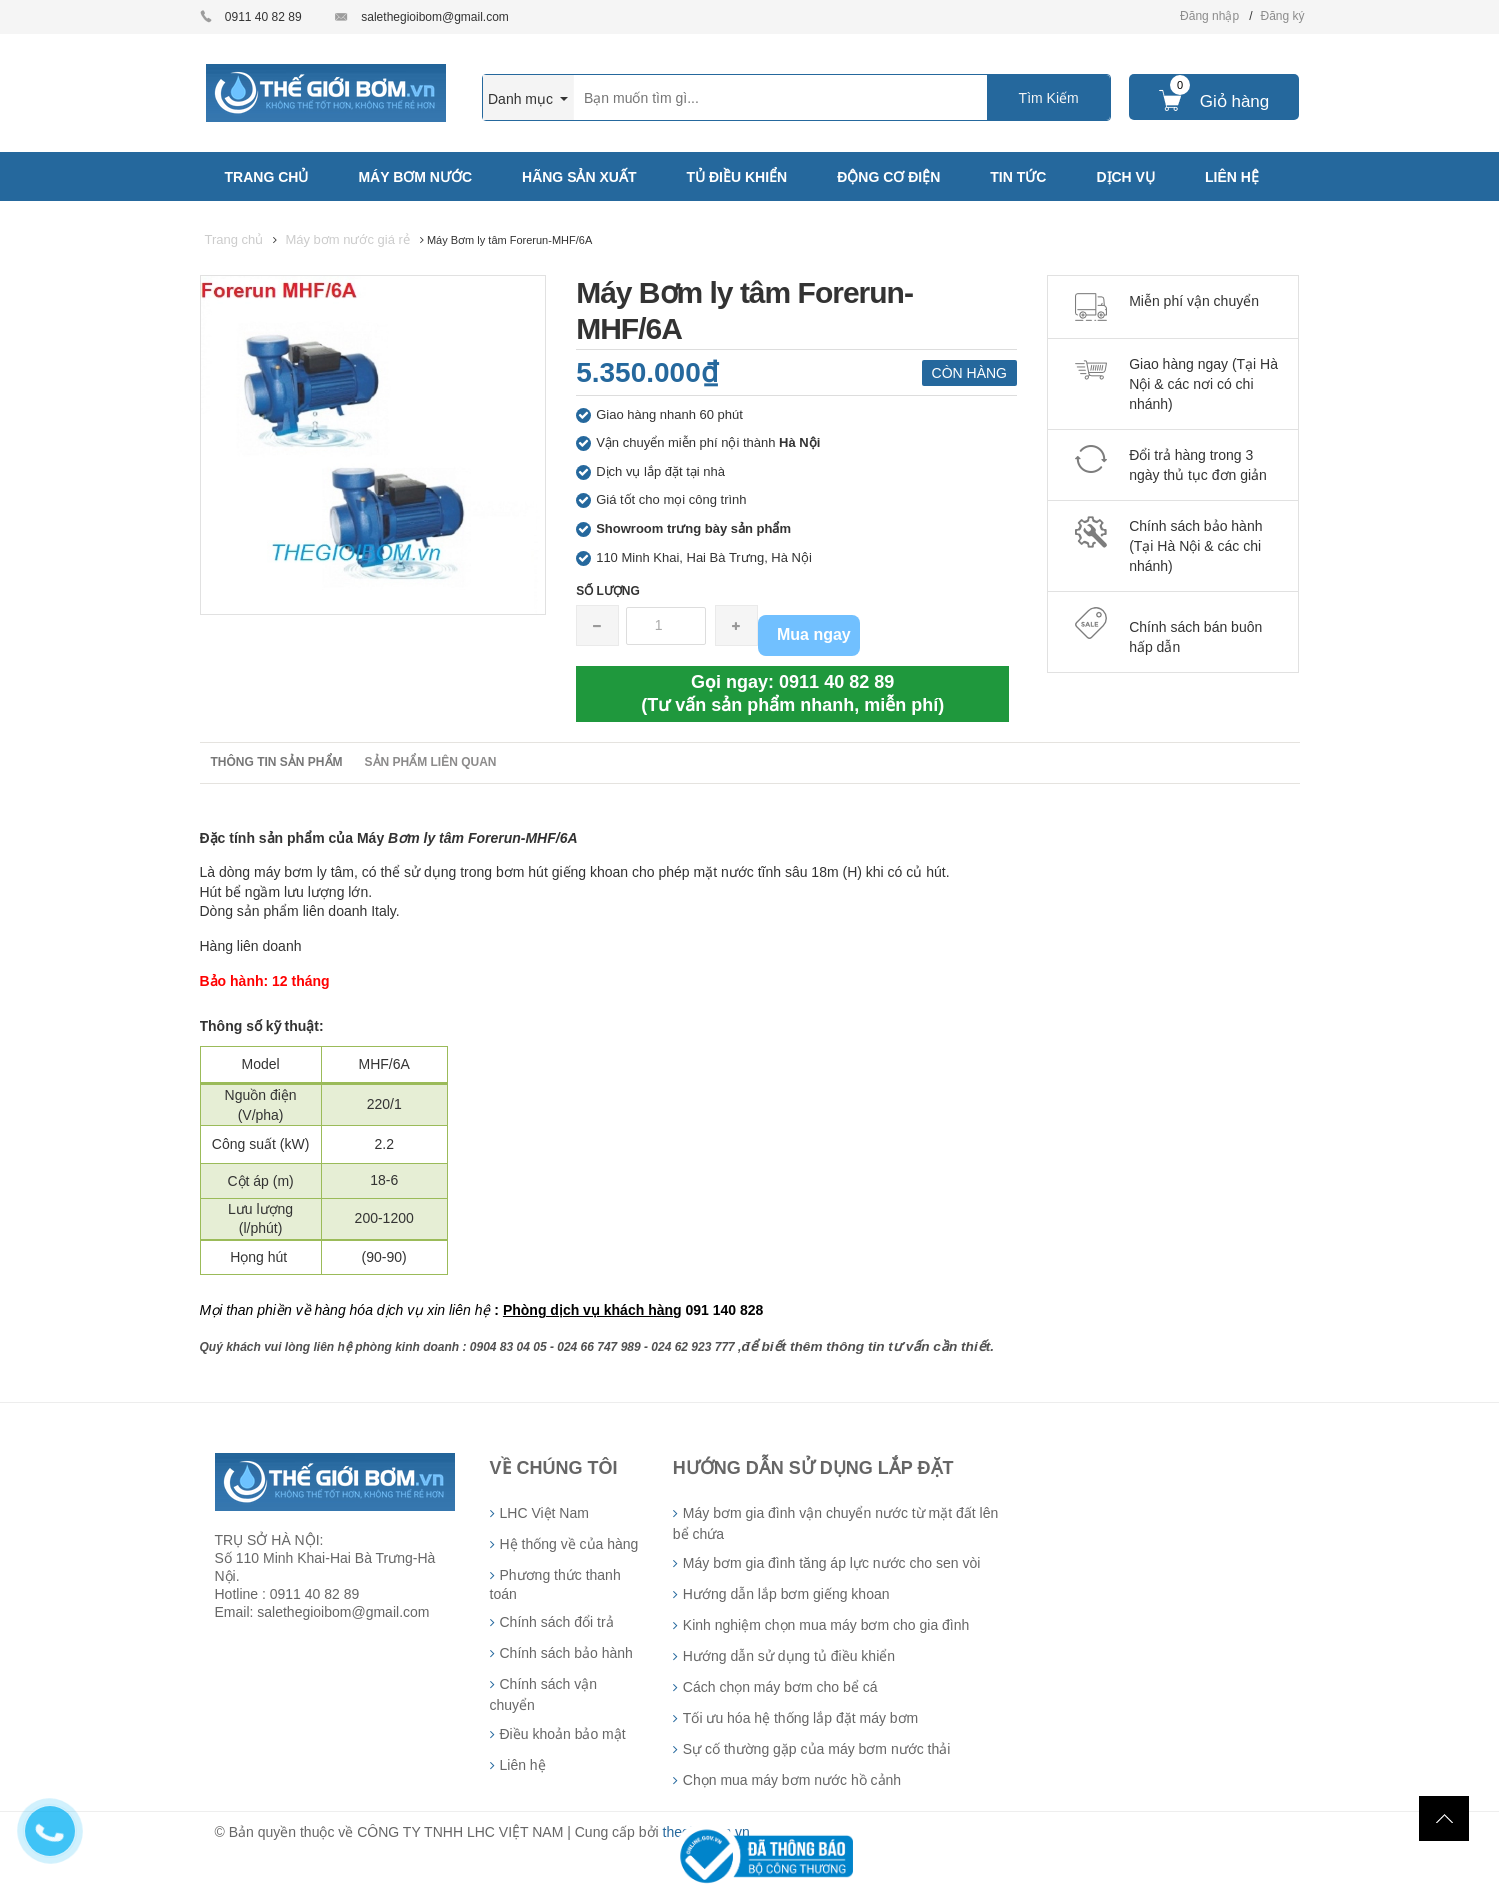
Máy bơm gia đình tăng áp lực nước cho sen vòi (831, 1563)
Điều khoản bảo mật (563, 1734)
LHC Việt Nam (544, 1513)
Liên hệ (523, 1765)
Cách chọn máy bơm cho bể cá (780, 1687)
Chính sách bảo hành (566, 1653)
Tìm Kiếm (1049, 98)
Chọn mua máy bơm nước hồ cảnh (792, 1780)
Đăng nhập (1209, 16)
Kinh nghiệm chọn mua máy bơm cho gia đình (826, 1625)
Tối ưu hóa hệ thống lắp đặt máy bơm (800, 1718)
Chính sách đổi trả (557, 1622)
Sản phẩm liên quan (431, 762)
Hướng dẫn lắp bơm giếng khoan (786, 1594)
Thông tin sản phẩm (277, 762)
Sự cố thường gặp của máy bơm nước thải (817, 1749)
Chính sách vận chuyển (544, 1694)
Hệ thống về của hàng (569, 1544)
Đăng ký (1282, 16)
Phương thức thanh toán (555, 1584)
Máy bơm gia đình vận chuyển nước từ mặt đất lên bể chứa (835, 1523)
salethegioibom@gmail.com (435, 17)
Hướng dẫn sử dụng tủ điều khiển (789, 1656)
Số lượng (608, 591)
